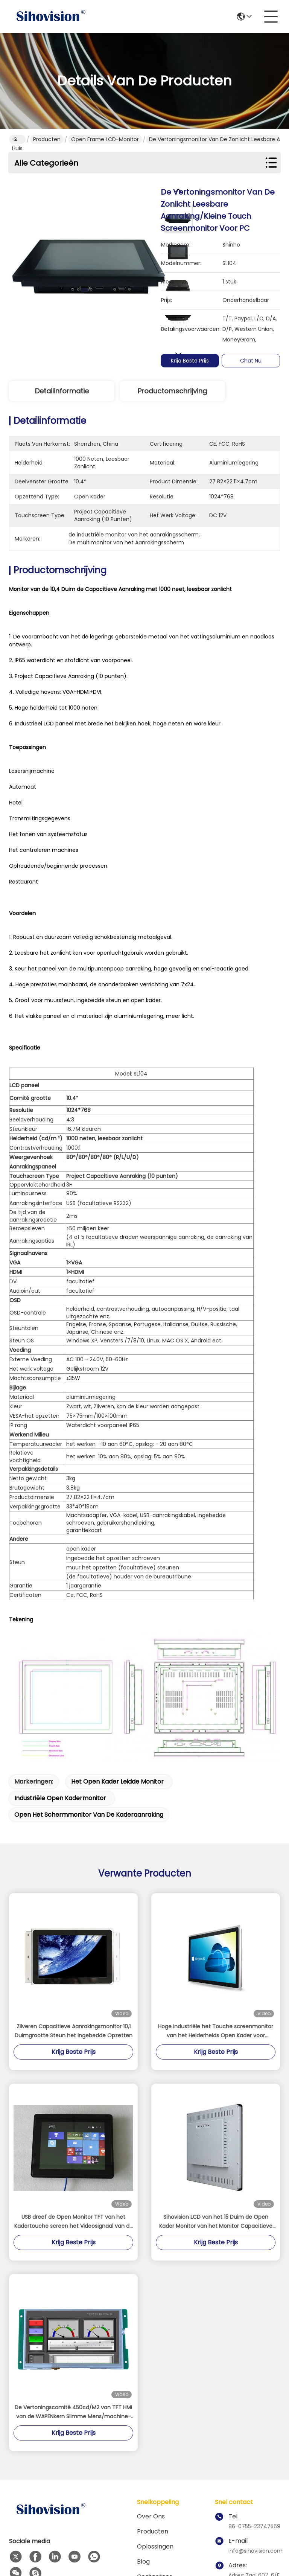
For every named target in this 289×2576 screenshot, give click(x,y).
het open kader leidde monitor (117, 1650)
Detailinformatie (62, 391)
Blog (143, 2430)
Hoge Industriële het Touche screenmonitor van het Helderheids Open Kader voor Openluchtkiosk (215, 1900)
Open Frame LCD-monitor (105, 139)
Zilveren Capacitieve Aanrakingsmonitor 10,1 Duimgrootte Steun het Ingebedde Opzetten (73, 1899)
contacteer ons (154, 2450)
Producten (47, 139)
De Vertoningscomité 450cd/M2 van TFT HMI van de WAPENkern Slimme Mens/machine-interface (73, 2281)
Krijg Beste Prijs (190, 360)
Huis (17, 140)
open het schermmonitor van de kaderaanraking (88, 1683)
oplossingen (155, 2415)
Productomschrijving (172, 391)
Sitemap (60, 2534)
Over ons (151, 2385)
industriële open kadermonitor (60, 1666)
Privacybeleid (26, 2534)
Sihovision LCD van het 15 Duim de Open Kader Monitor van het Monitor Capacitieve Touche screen (215, 2090)
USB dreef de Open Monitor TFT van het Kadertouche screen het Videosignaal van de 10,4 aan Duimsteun (73, 2090)
